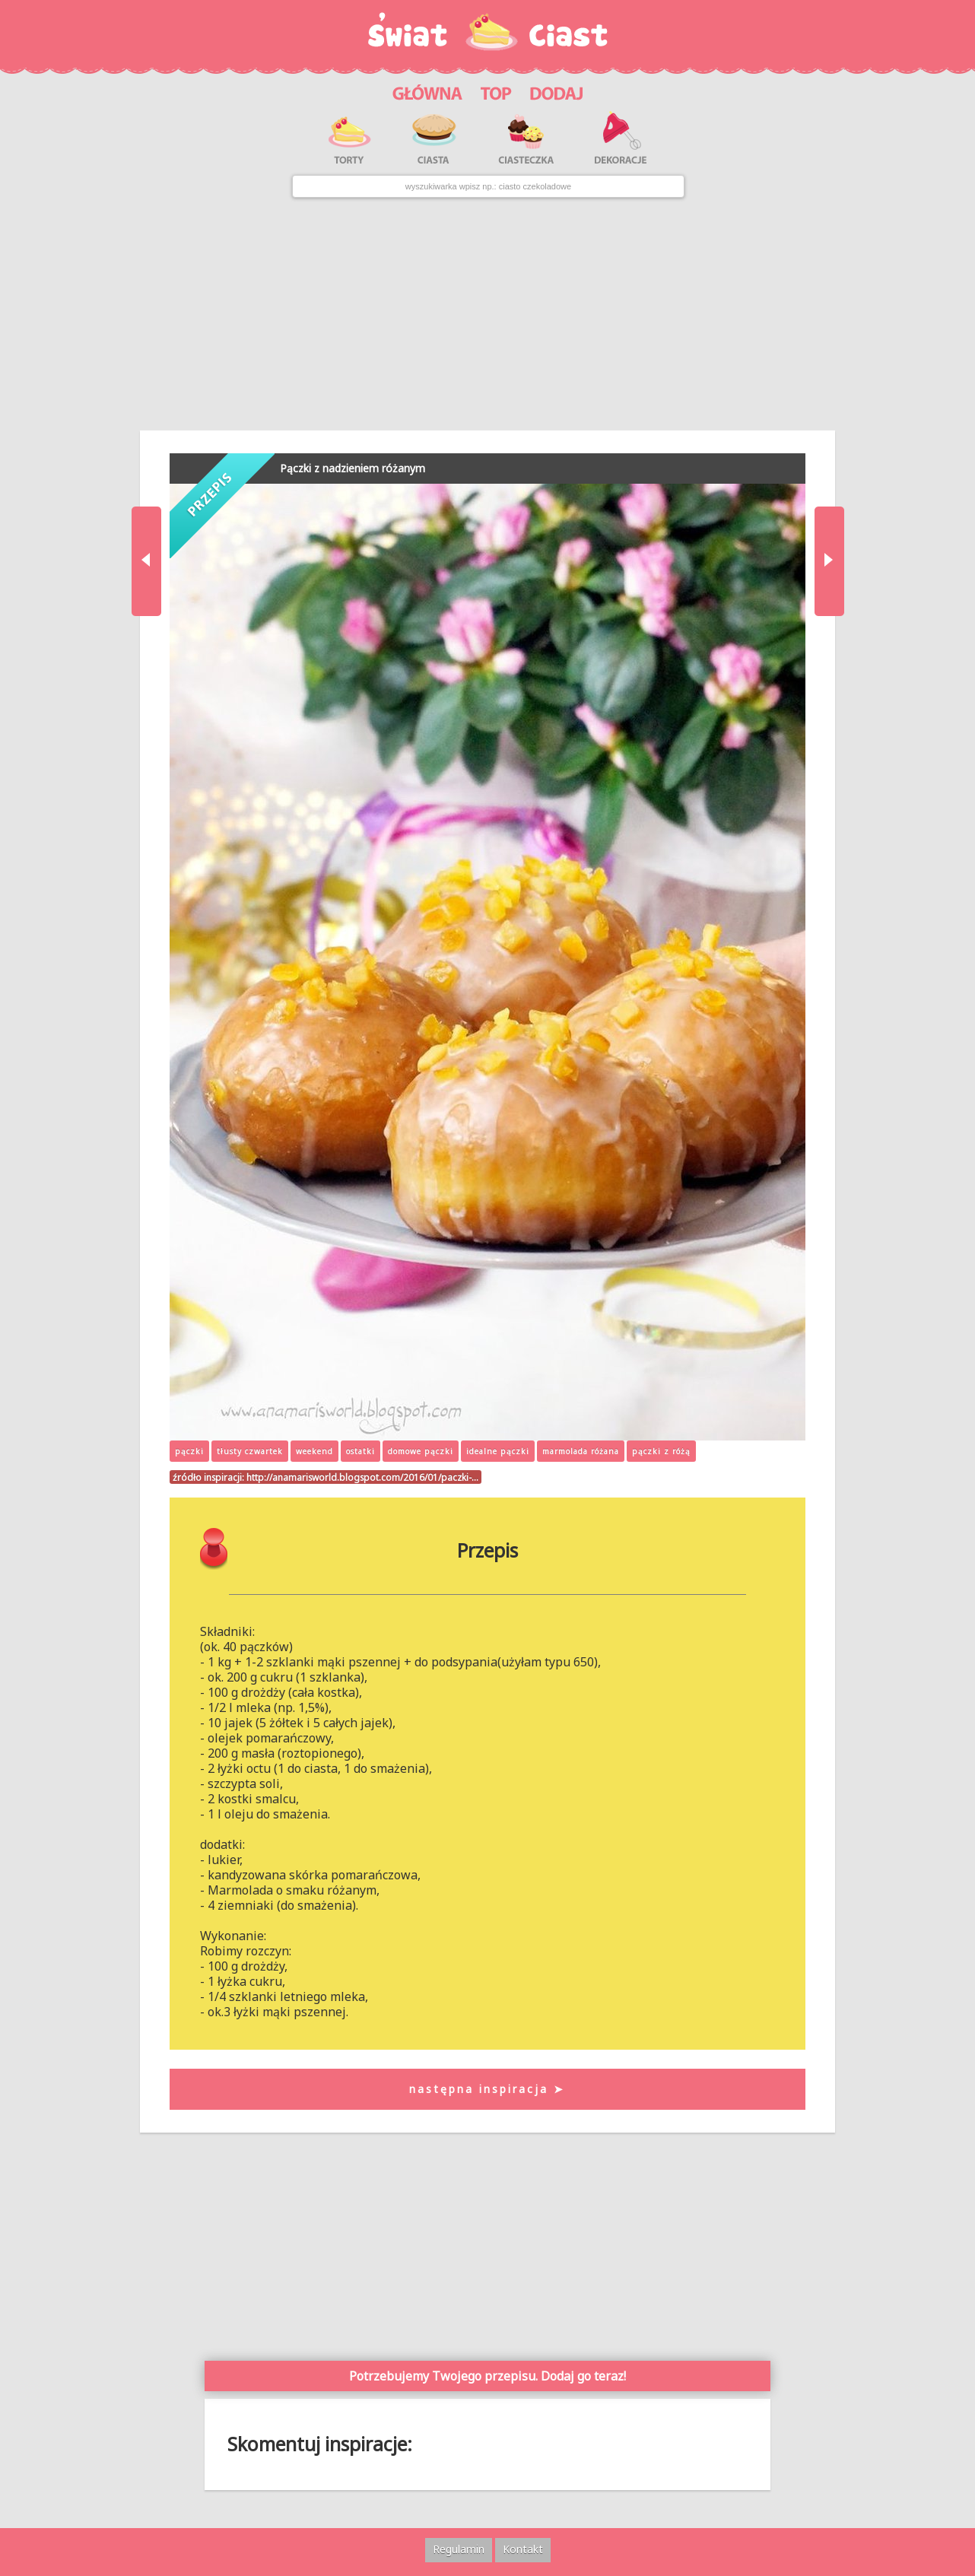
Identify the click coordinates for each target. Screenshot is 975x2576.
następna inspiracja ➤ (487, 2089)
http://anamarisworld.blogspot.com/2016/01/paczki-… (362, 1477)
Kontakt (523, 2549)
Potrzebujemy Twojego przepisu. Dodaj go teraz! (487, 2376)
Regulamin (458, 2549)
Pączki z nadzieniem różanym (352, 468)
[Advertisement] (487, 314)
